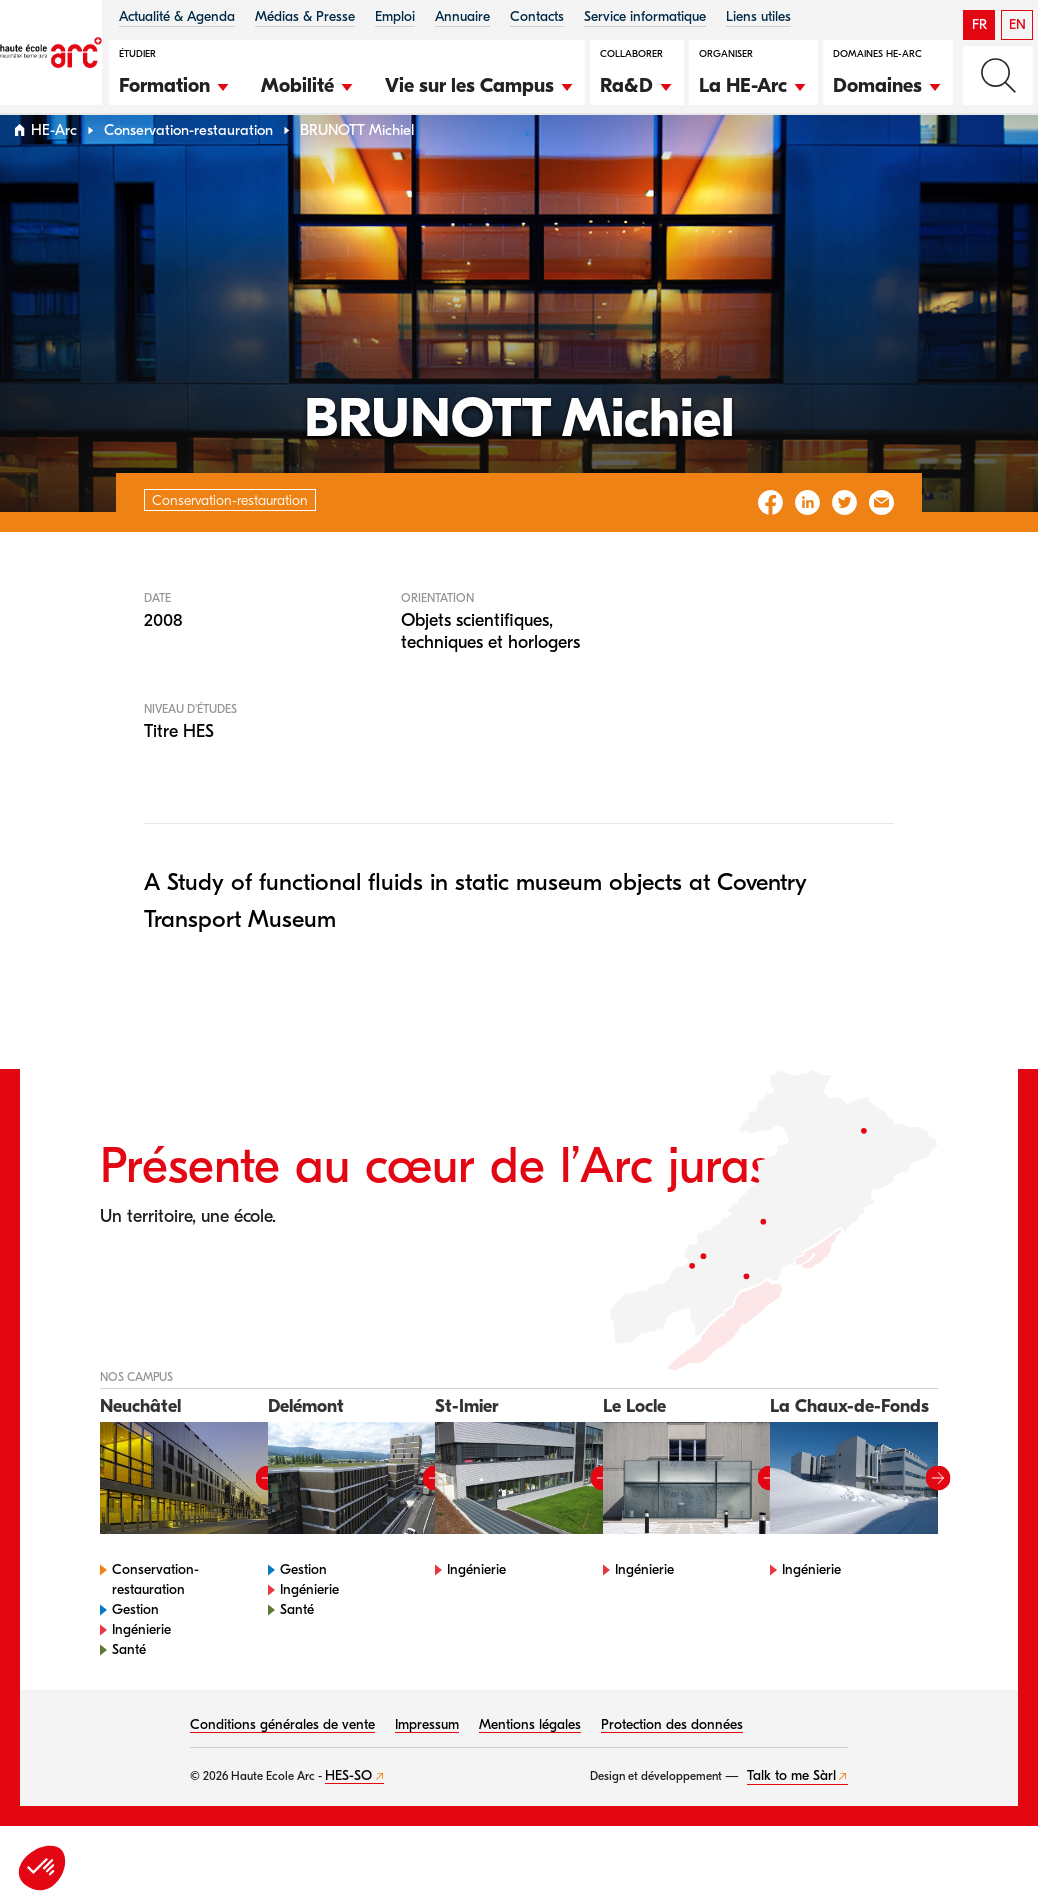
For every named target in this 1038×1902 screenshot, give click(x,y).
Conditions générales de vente (282, 1762)
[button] (175, 83)
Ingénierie (141, 1667)
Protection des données (672, 1762)
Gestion (135, 1647)
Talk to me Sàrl (791, 1813)
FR (979, 24)
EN (1017, 24)
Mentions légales (530, 1762)
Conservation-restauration (188, 168)
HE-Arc (54, 168)
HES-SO (348, 1813)
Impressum (427, 1762)
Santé (129, 1687)
